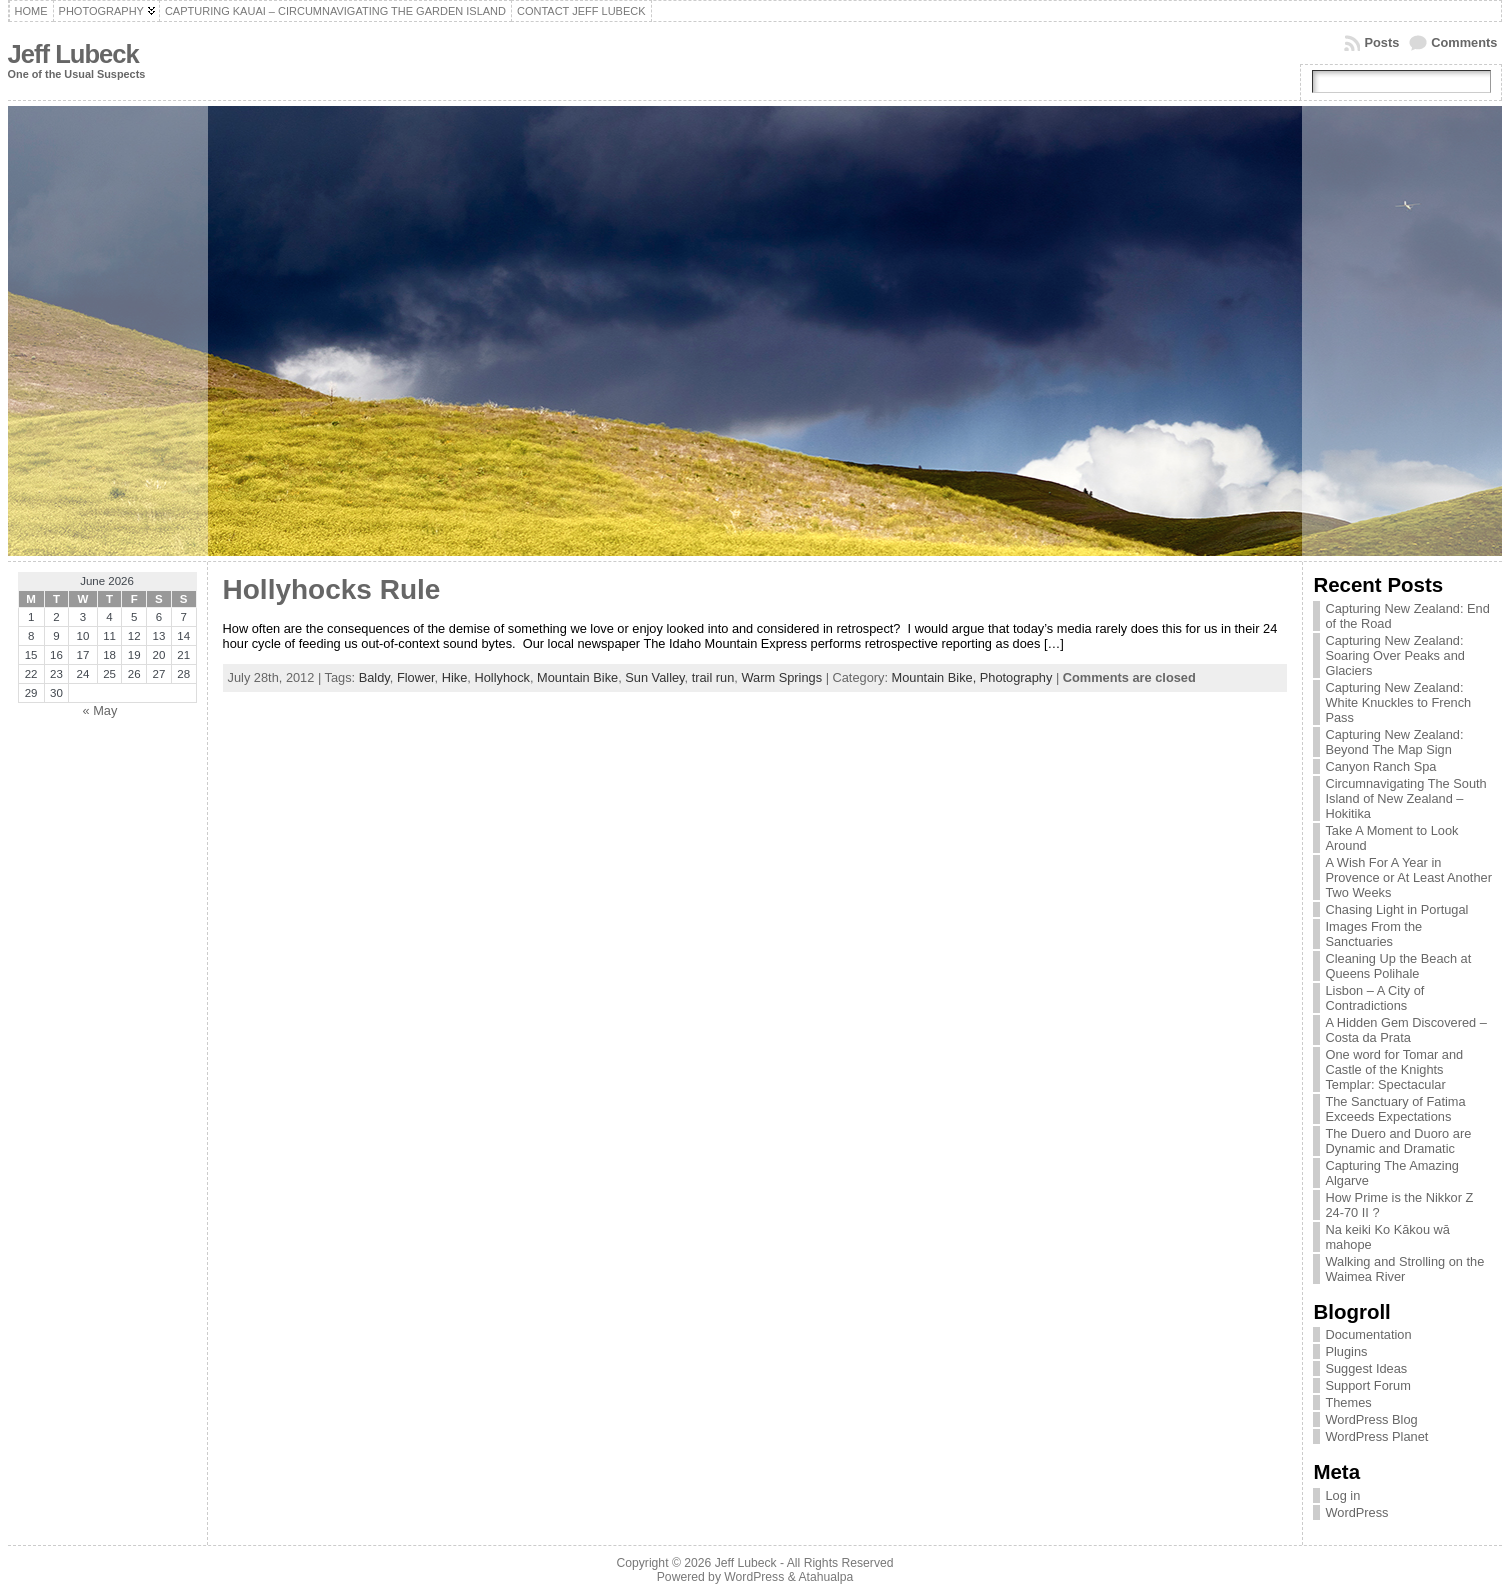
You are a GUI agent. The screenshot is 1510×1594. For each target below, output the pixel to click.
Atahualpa (825, 1577)
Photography (1016, 677)
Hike (455, 677)
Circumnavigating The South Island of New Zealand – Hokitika (1405, 798)
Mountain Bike (577, 677)
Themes (1348, 1402)
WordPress (1356, 1512)
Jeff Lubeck (73, 54)
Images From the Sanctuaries (1373, 934)
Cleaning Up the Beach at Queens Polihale (1398, 966)
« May (99, 710)
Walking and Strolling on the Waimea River (1404, 1269)
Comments (1464, 42)
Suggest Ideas (1366, 1368)
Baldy (374, 677)
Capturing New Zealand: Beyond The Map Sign (1394, 742)
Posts (1381, 42)
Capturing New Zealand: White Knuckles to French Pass (1398, 702)
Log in (1342, 1495)
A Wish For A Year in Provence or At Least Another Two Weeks (1408, 877)
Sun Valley (654, 677)
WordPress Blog (1371, 1419)
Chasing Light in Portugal (1396, 909)
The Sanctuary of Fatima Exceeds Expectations (1395, 1109)
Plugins (1346, 1351)
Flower (416, 677)
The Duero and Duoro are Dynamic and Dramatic (1398, 1141)
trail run (713, 677)
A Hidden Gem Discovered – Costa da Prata (1405, 1030)
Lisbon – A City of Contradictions (1374, 998)
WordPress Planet (1376, 1436)
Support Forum (1367, 1385)
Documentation (1368, 1334)
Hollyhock (501, 677)
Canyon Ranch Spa (1380, 766)
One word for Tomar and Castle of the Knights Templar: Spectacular (1394, 1069)
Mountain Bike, (936, 677)
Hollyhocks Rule (332, 589)
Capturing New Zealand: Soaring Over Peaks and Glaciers (1394, 655)
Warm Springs (781, 677)
